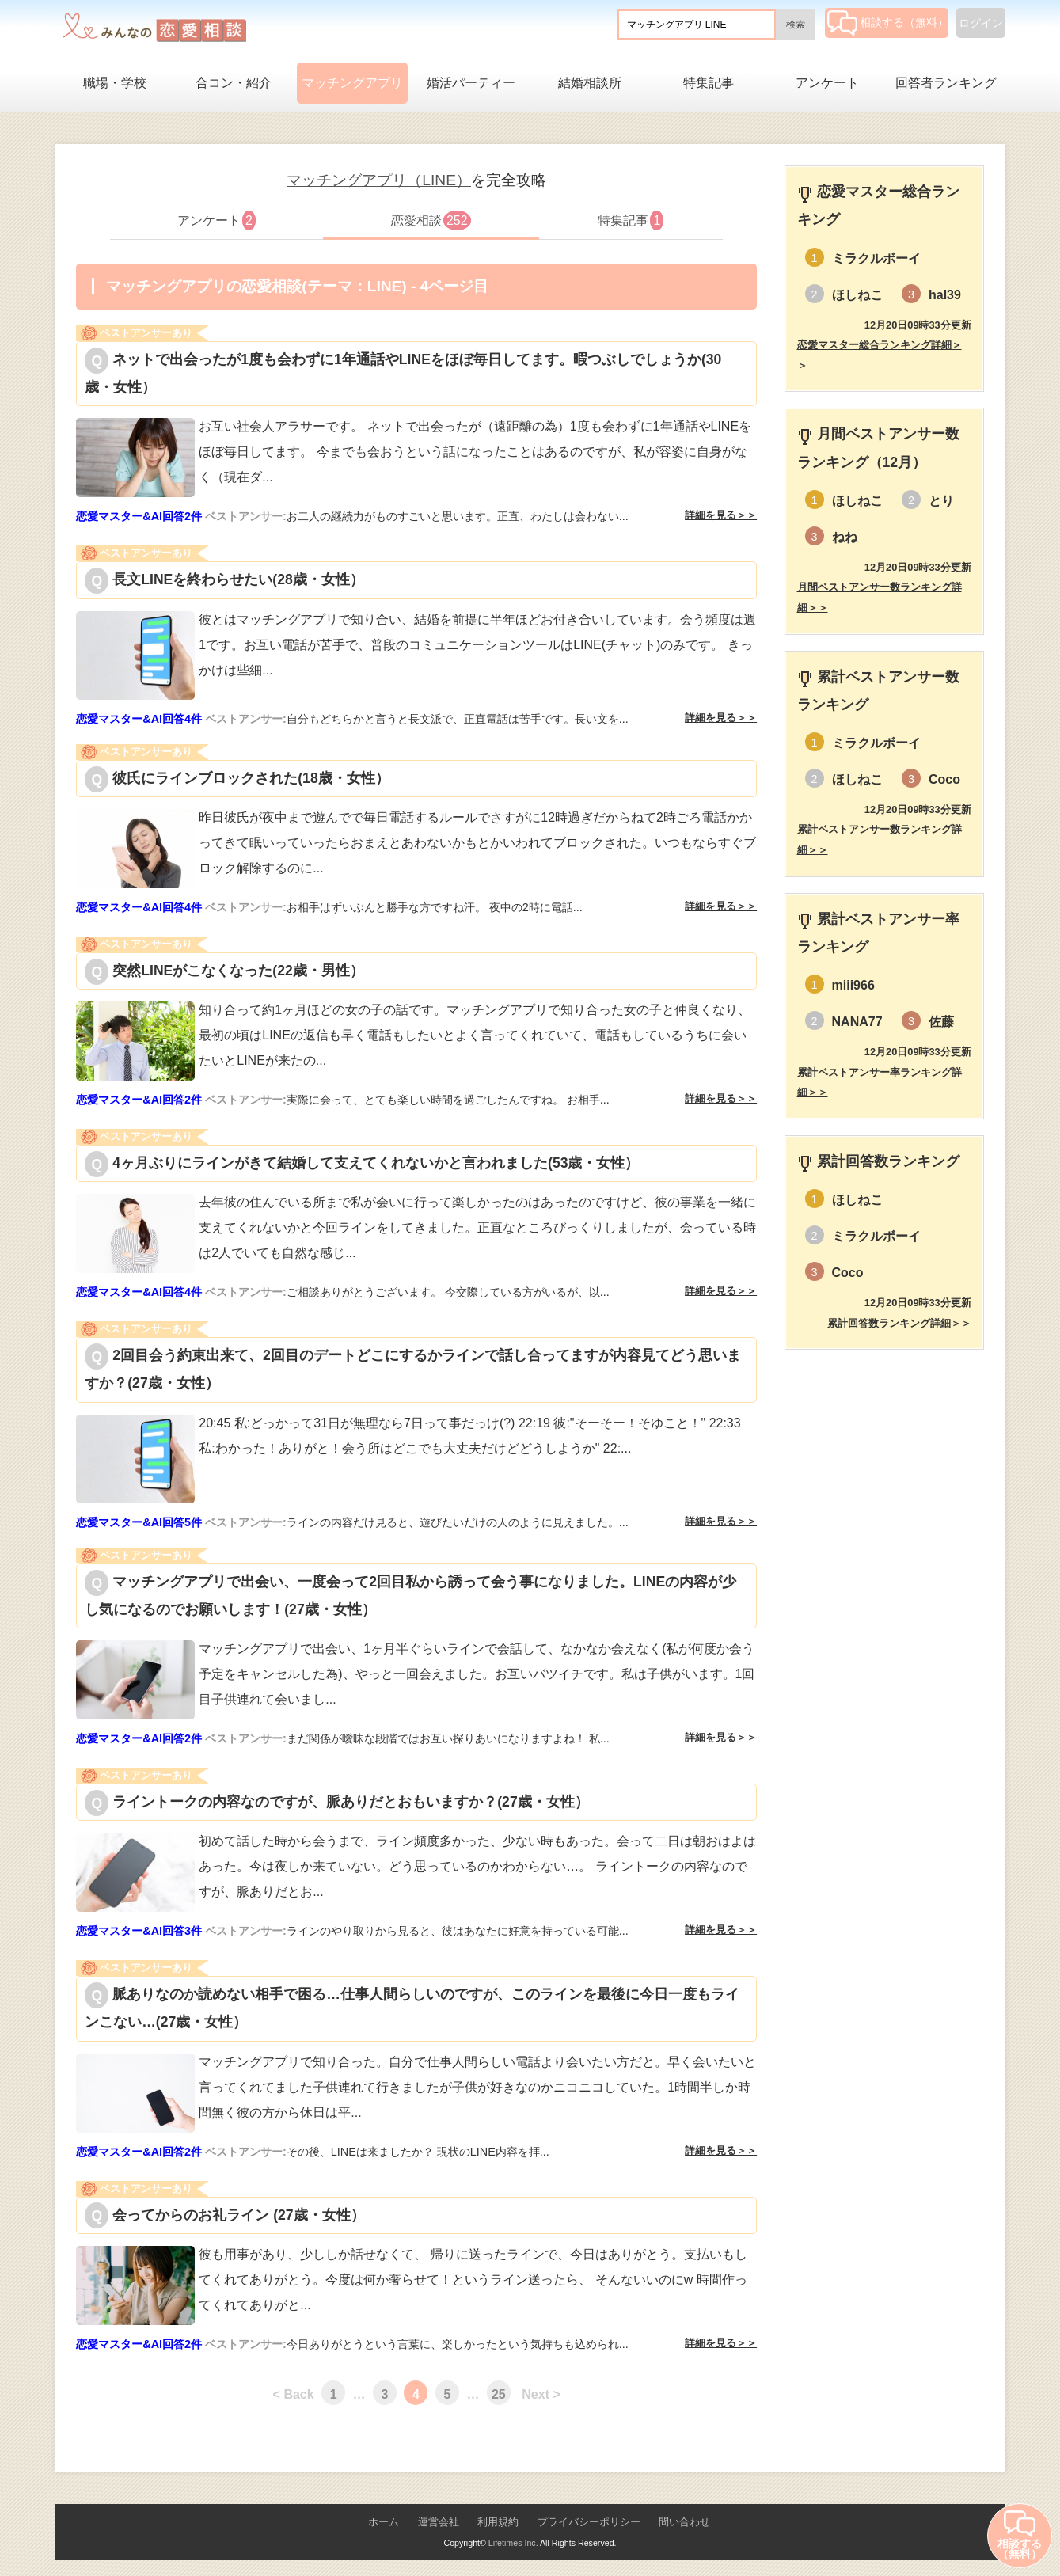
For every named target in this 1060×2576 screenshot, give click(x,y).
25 (499, 2394)
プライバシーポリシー (589, 2522)
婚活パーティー (471, 82)
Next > (541, 2394)
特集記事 (708, 82)
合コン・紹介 (234, 82)
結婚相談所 (589, 82)
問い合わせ (684, 2522)
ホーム (383, 2522)
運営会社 (438, 2522)
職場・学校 (114, 82)
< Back (293, 2394)
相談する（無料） (887, 22)
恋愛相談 (431, 220)
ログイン (981, 23)
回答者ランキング (946, 82)
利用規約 (498, 2522)
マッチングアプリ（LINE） (379, 180)
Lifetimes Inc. (513, 2543)
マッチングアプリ (352, 82)
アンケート (827, 82)
